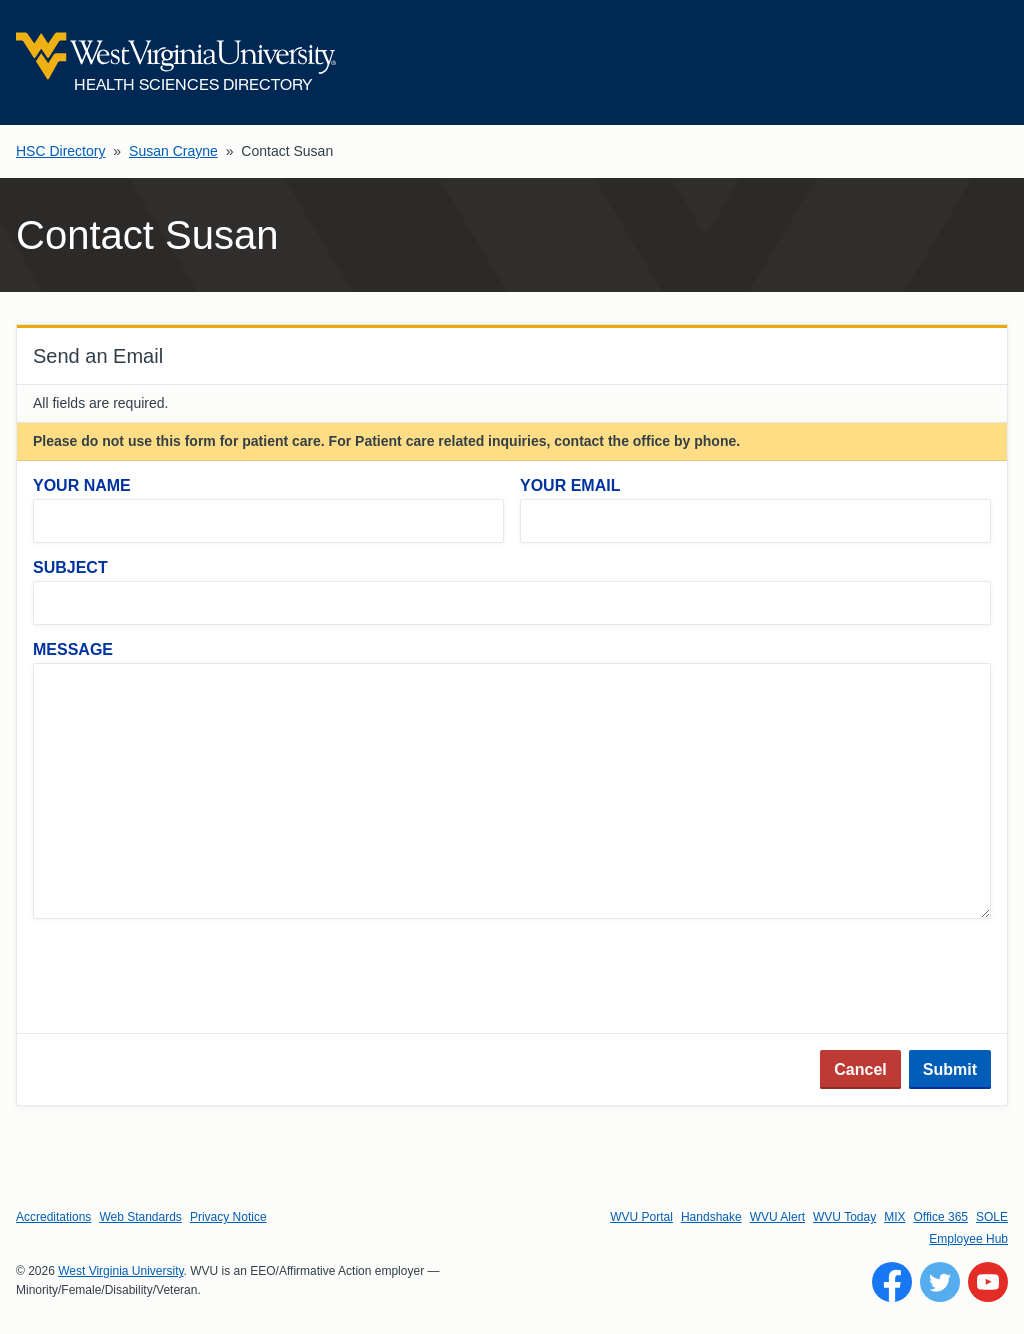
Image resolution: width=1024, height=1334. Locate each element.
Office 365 (941, 1217)
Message (73, 649)
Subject (70, 567)
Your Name (82, 485)
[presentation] (185, 978)
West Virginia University (120, 1271)
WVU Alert (777, 1217)
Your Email (570, 485)
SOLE (992, 1217)
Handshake (711, 1217)
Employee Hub (968, 1239)
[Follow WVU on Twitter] (940, 1282)
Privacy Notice (228, 1217)
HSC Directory (60, 151)
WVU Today (844, 1217)
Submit (950, 1069)
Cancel (860, 1069)
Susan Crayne (173, 151)
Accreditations (53, 1217)
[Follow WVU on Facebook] (892, 1282)
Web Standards (140, 1217)
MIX (894, 1217)
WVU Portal (641, 1217)
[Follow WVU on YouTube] (988, 1282)
